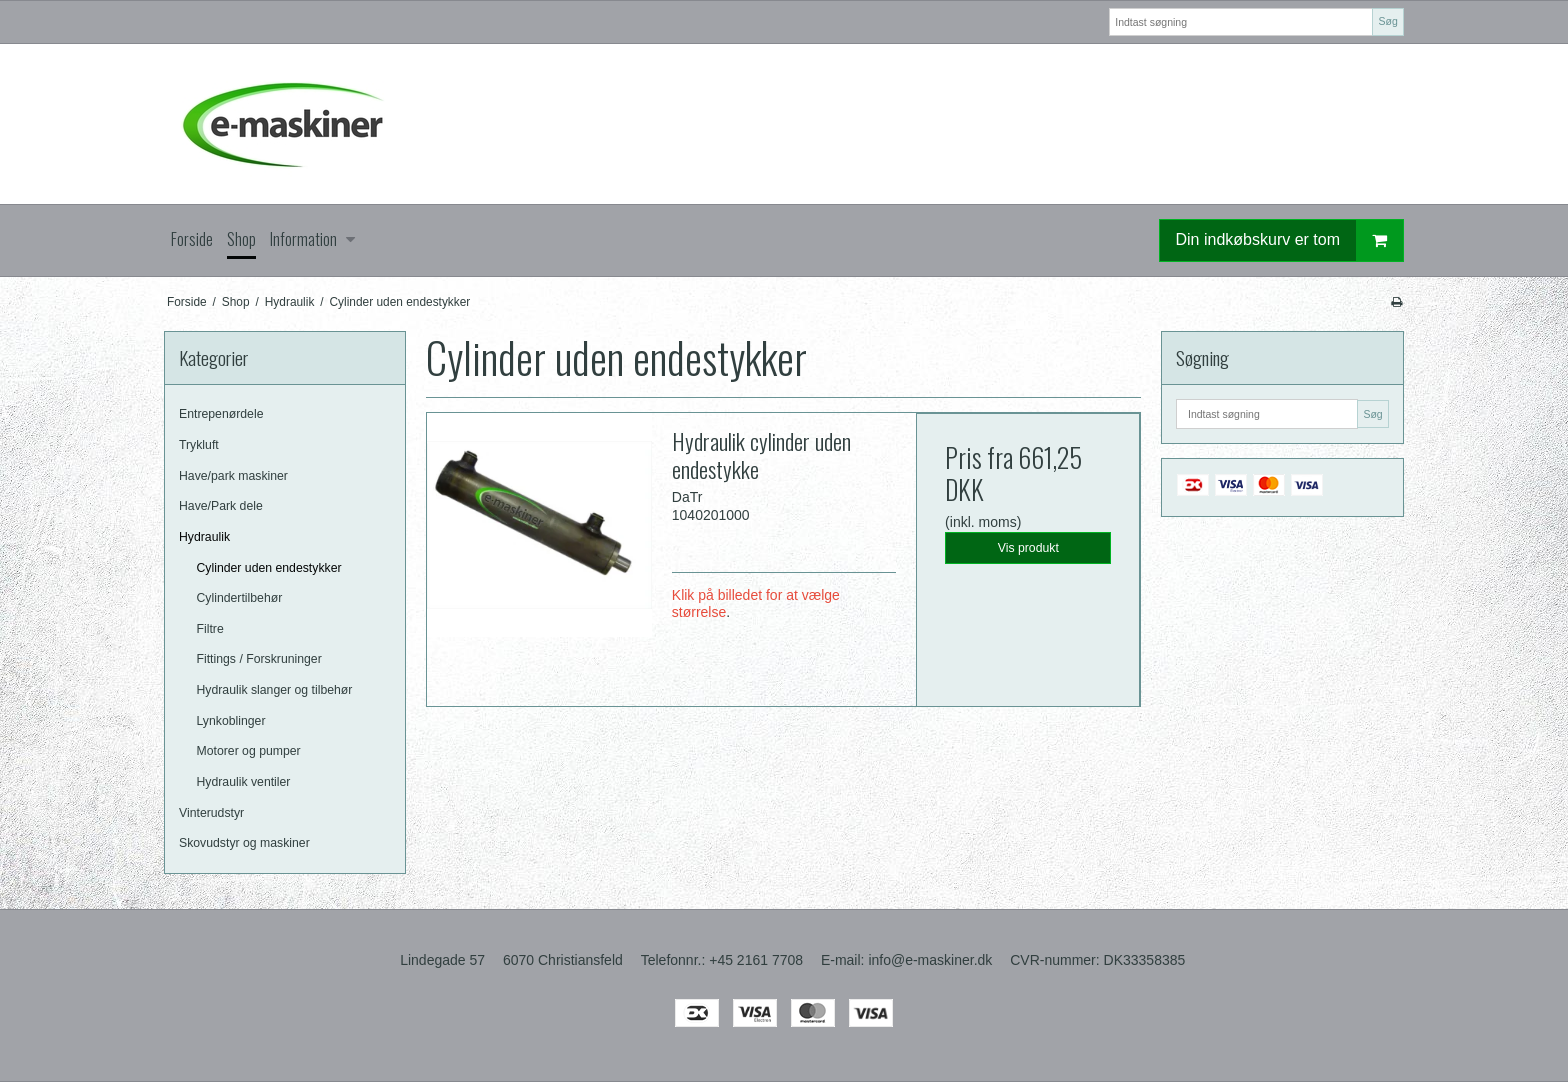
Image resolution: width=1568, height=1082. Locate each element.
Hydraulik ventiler (244, 782)
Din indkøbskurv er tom (1290, 240)
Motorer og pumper (249, 751)
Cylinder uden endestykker (269, 568)
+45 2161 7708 (756, 960)
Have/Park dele (221, 506)
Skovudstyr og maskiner (244, 843)
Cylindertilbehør (240, 598)
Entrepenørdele (221, 414)
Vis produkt (1028, 548)
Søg (1387, 21)
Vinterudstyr (211, 813)
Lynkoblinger (231, 721)
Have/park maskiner (233, 476)
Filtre (210, 629)
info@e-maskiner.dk (930, 960)
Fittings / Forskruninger (259, 659)
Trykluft (199, 445)
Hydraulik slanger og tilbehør (275, 690)
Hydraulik (204, 537)
